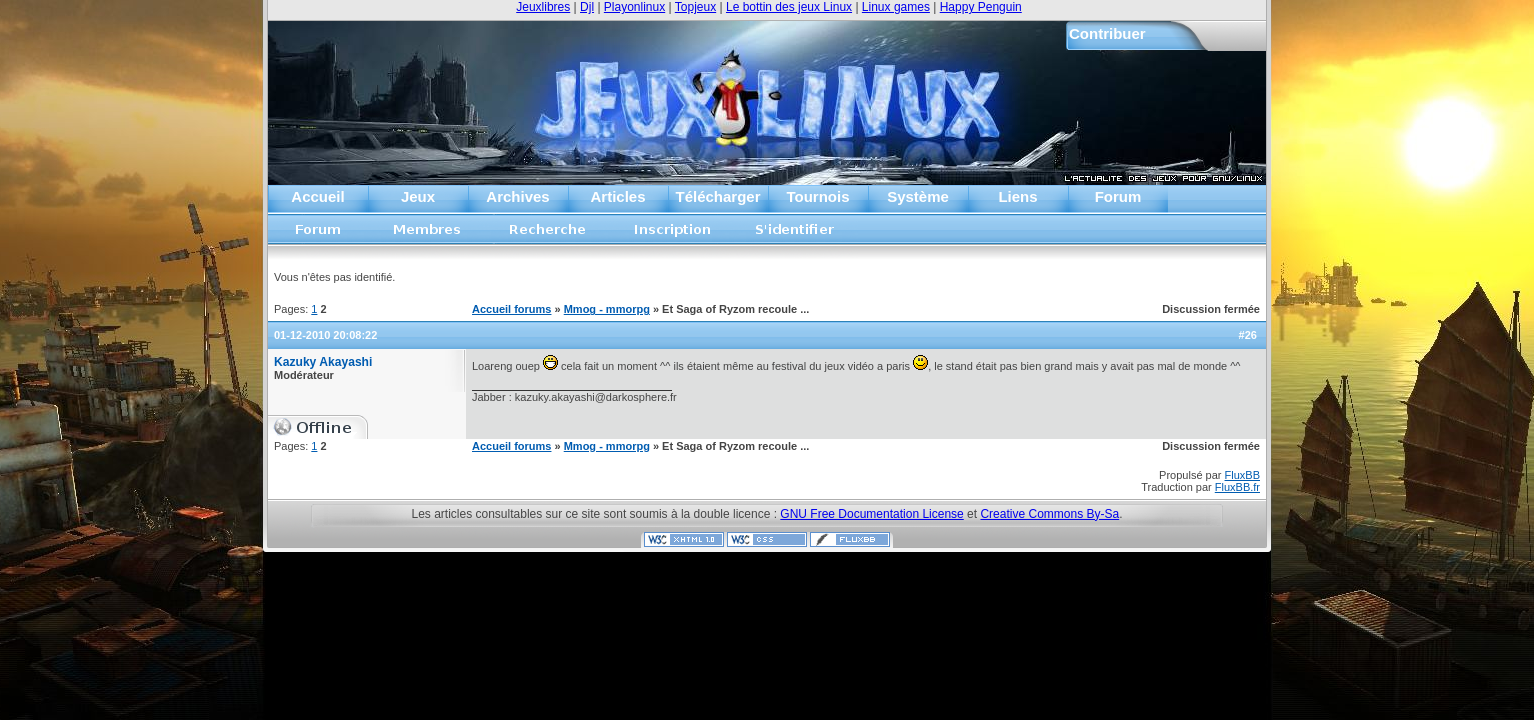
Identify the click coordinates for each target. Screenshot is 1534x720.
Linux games (896, 7)
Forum (1118, 196)
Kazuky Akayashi (323, 362)
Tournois (817, 196)
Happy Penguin (981, 7)
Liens (1017, 196)
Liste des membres (427, 235)
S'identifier (795, 235)
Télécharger (717, 196)
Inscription (672, 235)
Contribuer (1107, 33)
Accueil (317, 196)
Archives (517, 196)
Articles (617, 196)
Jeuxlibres (543, 7)
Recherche (548, 235)
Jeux (418, 196)
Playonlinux (634, 7)
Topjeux (695, 7)
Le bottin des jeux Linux (789, 7)
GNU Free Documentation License (871, 514)
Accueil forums (319, 235)
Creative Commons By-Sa (1049, 514)
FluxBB (1242, 475)
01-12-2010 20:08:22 (325, 335)
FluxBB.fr (1237, 487)
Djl (587, 7)
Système (918, 196)
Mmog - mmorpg (607, 309)
